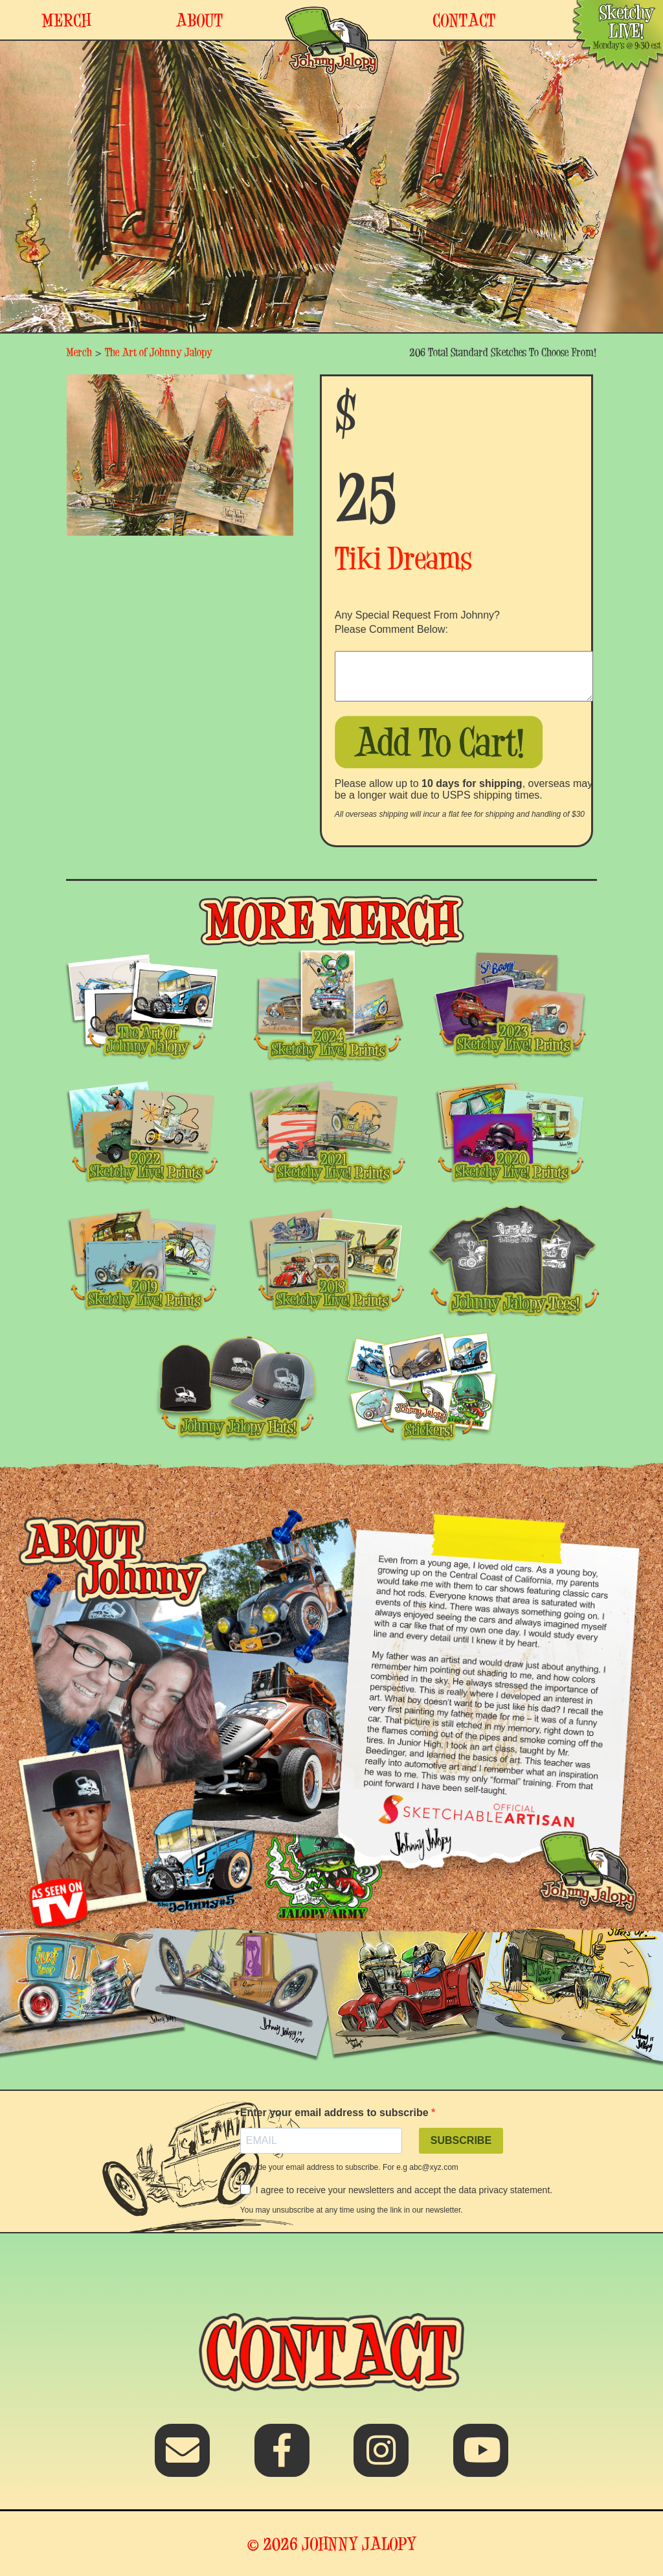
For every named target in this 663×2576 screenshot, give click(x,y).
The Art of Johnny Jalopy (158, 352)
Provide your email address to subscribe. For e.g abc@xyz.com (349, 2167)
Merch (79, 352)
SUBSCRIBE (461, 2140)
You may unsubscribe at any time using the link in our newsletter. (351, 2210)
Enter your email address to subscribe (335, 2112)
